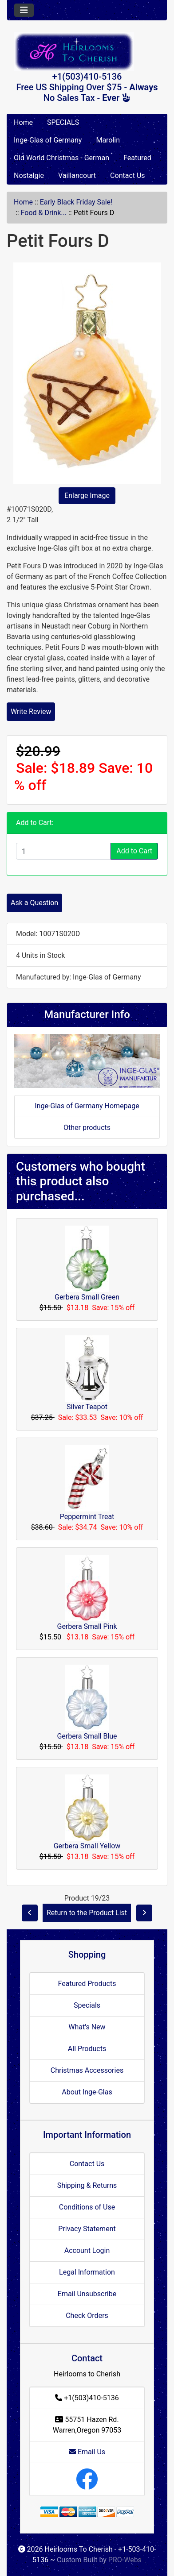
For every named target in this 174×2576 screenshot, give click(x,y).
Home (23, 122)
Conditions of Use (87, 2207)
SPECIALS (63, 122)
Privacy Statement (86, 2229)
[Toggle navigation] (24, 10)
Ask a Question (34, 903)
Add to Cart (134, 851)
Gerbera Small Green (87, 1297)
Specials (87, 2005)
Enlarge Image (87, 495)
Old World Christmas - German (61, 158)
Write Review (31, 711)
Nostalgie (29, 175)
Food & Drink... (44, 212)
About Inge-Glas (87, 2092)
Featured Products (87, 1983)
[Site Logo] (87, 51)
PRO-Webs (125, 2560)
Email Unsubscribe (87, 2294)
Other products (87, 1127)
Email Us (87, 2452)
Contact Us (127, 175)
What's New (86, 2027)
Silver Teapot (87, 1407)
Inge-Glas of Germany (48, 140)
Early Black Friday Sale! (76, 202)
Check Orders (87, 2315)
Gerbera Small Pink (87, 1626)
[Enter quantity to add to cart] (63, 851)
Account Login (87, 2250)
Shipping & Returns (87, 2185)
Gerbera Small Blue (87, 1736)
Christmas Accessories (87, 2070)
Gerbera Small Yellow (87, 1846)
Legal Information (87, 2272)
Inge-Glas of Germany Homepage (87, 1106)
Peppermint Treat (87, 1516)
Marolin (108, 140)
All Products (87, 2048)
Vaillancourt (77, 175)
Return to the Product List (87, 1913)
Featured (137, 158)
